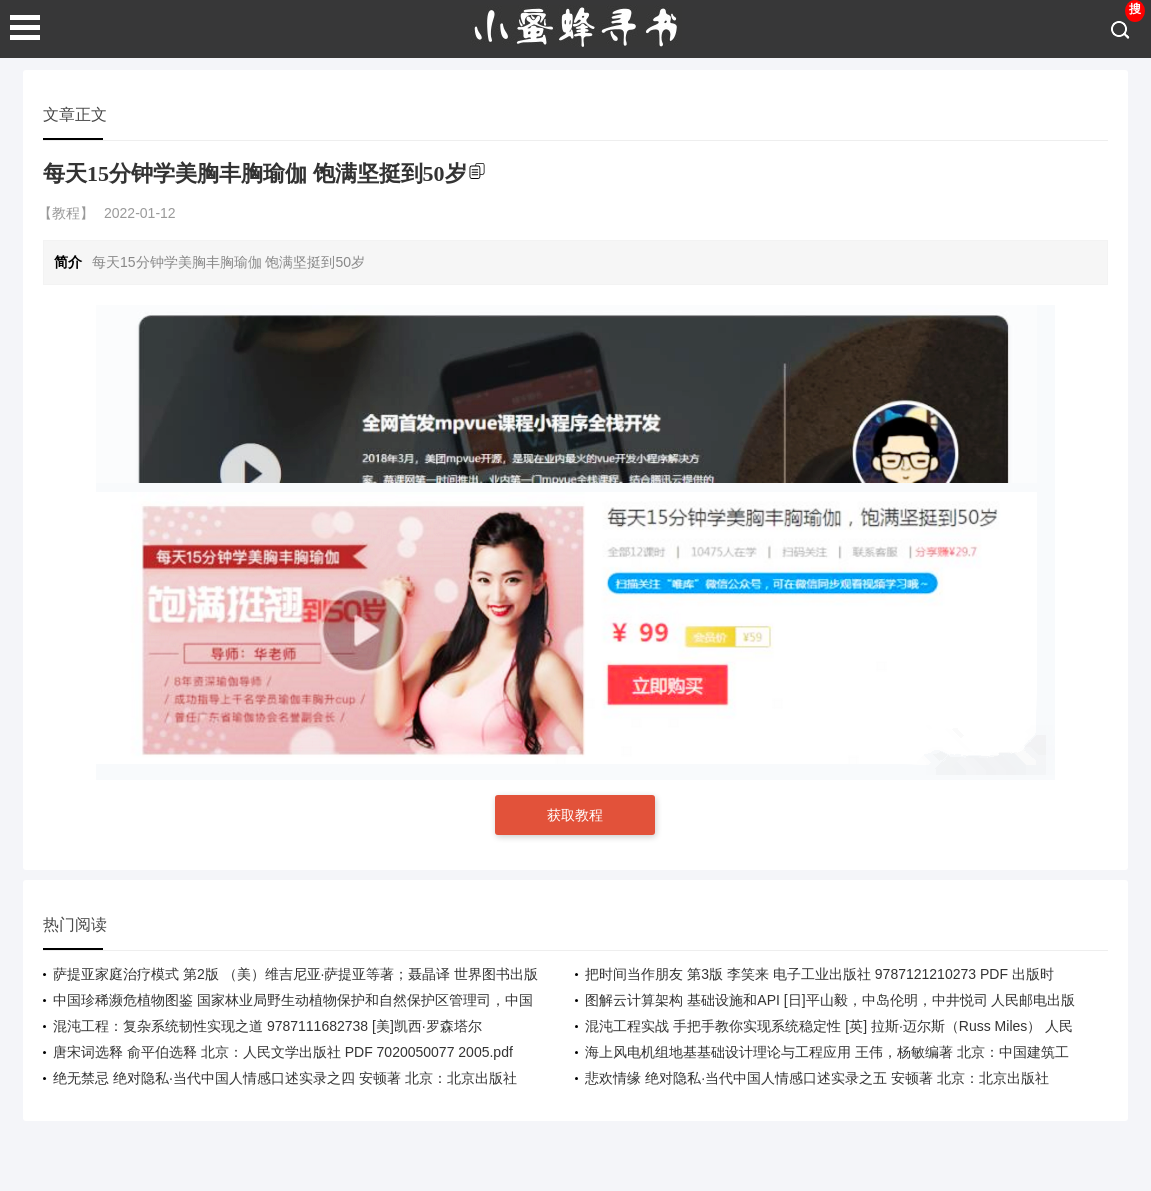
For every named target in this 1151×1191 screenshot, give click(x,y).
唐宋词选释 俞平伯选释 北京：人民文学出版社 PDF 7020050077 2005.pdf (283, 1052)
